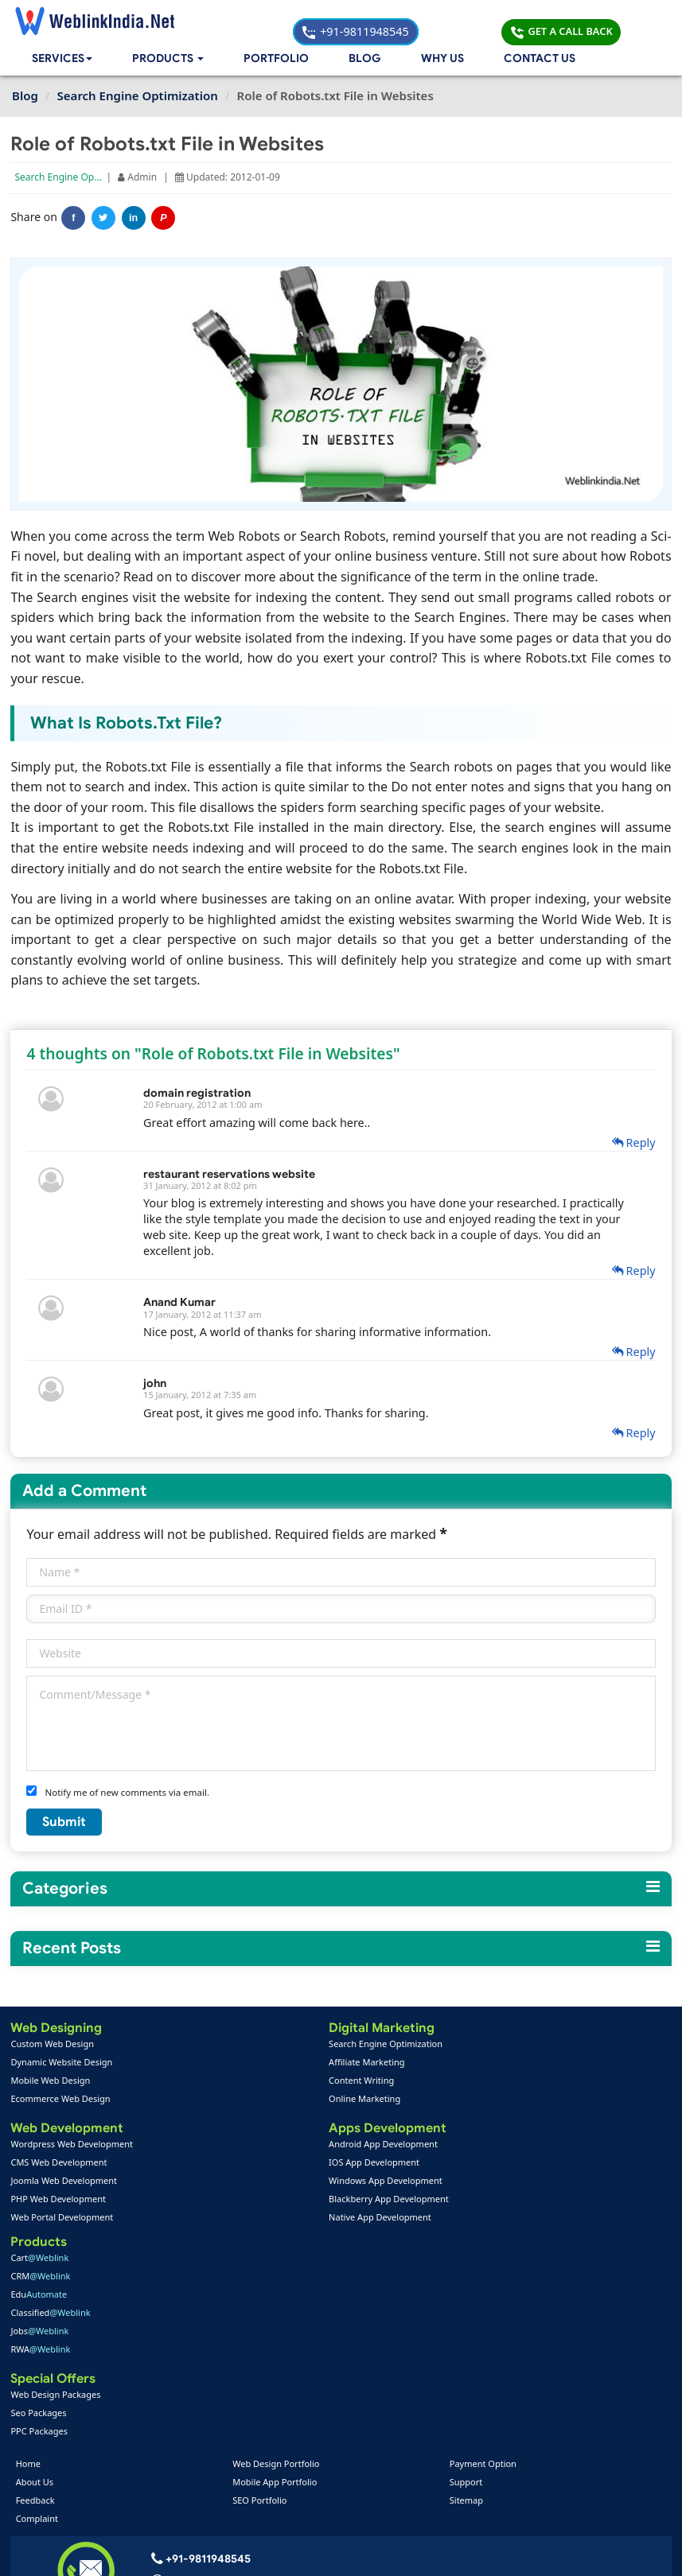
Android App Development (286, 2147)
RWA (480, 2137)
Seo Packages (478, 2202)
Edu (478, 2082)
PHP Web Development (59, 2202)
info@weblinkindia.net (206, 2397)
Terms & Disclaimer (455, 2552)
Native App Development (283, 2220)
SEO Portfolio (260, 2293)
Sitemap (465, 2293)
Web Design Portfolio (276, 2257)
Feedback (37, 2293)
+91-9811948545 (439, 20)
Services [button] (63, 60)
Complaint (39, 2312)
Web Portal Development (63, 2220)
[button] (171, 60)
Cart (479, 2045)
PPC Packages (479, 2220)
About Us (37, 2275)
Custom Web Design (53, 2045)
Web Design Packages (495, 2183)
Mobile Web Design (52, 2082)
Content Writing (264, 2082)
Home (30, 2257)
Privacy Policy (556, 2552)
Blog (365, 60)
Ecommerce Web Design (61, 2100)
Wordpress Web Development (73, 2147)
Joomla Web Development (65, 2183)
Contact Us (540, 60)
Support (465, 2275)
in (135, 219)
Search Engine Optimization (78, 178)
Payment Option (482, 2257)
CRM (480, 2063)
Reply (632, 1143)
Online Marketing (267, 2100)
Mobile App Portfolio (275, 2275)
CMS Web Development (60, 2165)
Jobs (479, 2118)
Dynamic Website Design (63, 2063)
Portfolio (278, 60)
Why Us (443, 60)
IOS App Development (277, 2165)
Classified (490, 2100)
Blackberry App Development (292, 2202)
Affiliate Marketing (269, 2063)
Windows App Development (288, 2183)
